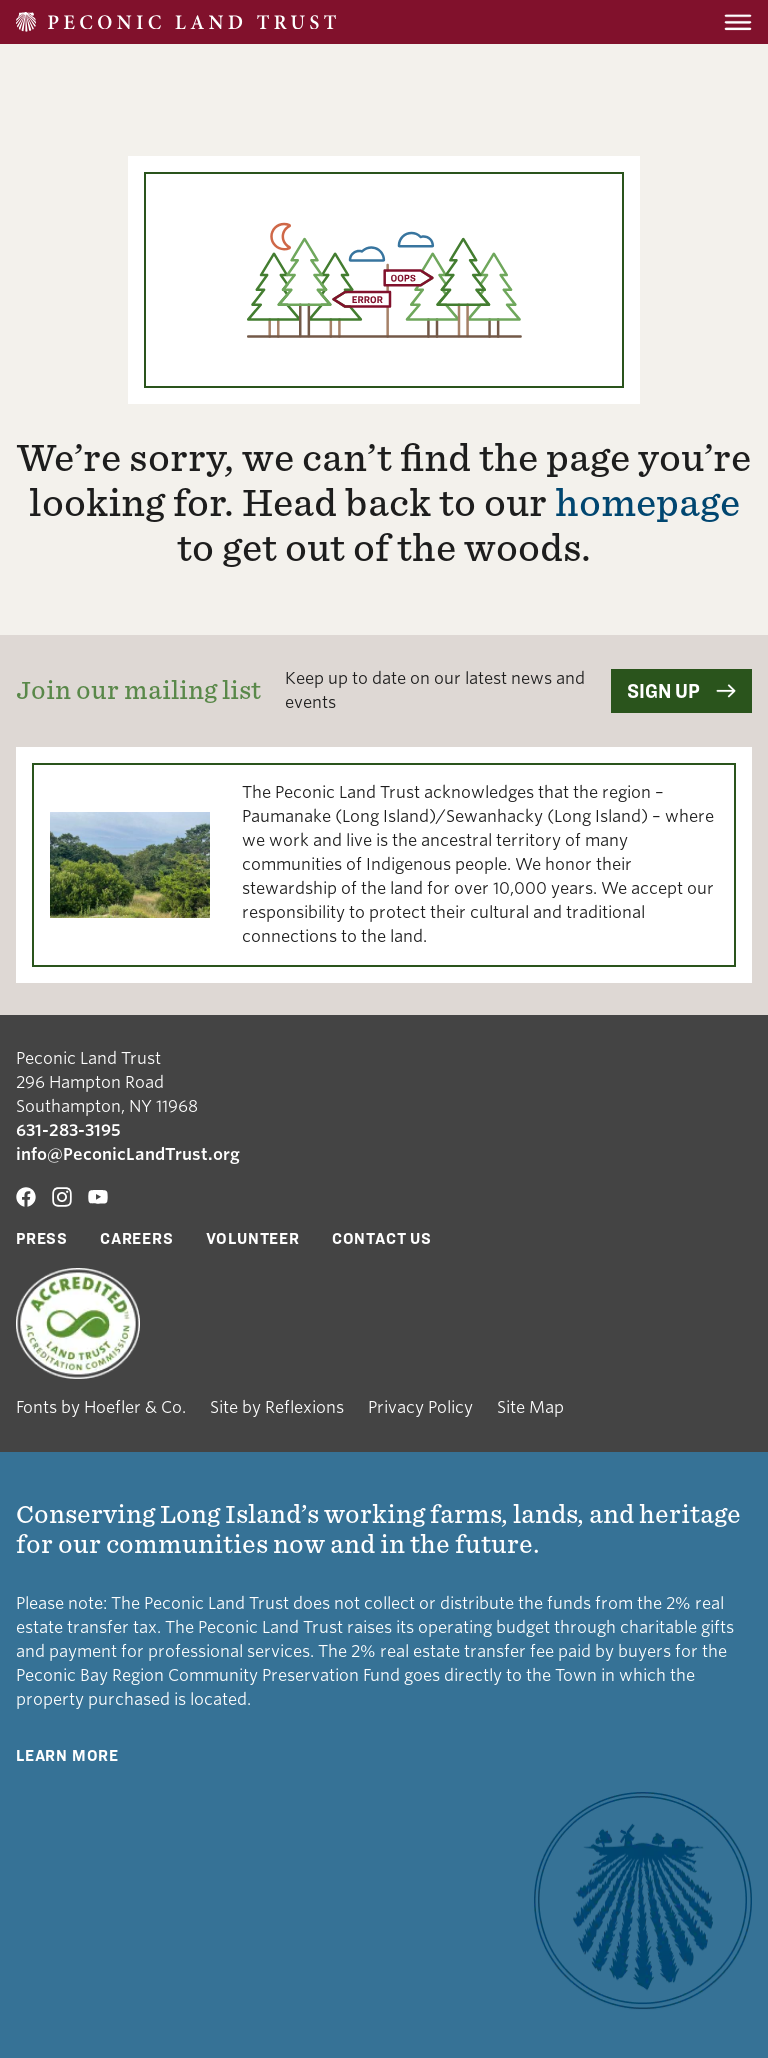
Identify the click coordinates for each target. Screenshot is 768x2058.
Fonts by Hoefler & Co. (101, 1407)
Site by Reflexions (277, 1407)
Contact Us (382, 1238)
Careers (137, 1238)
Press (42, 1238)
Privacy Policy (420, 1407)
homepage (647, 503)
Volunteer (253, 1238)
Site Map (530, 1407)
